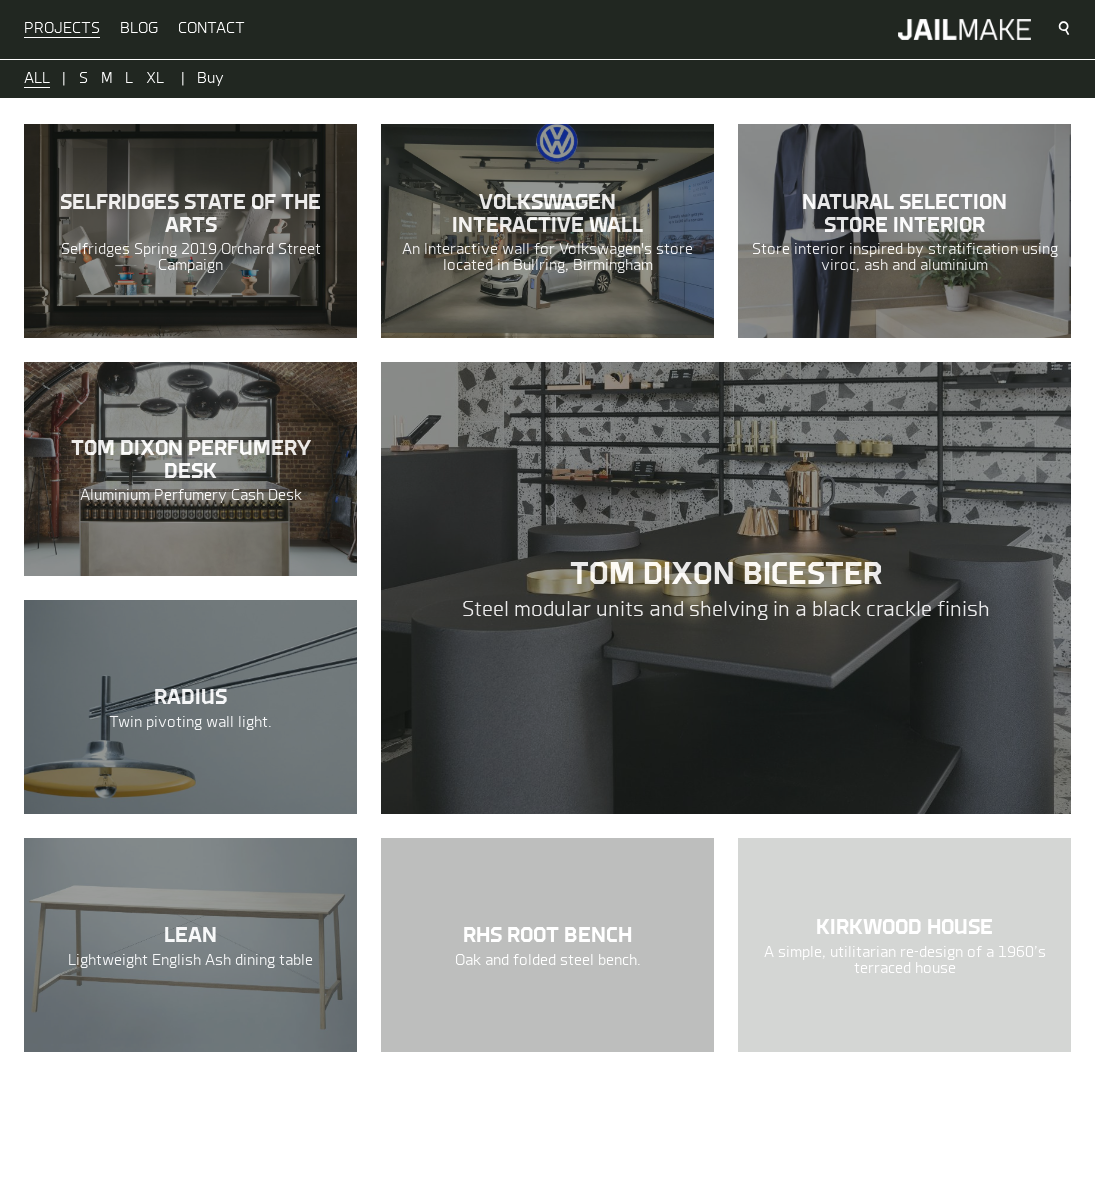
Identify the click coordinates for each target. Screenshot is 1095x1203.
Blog (139, 29)
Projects (62, 29)
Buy (210, 79)
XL (155, 79)
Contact (211, 29)
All (37, 79)
